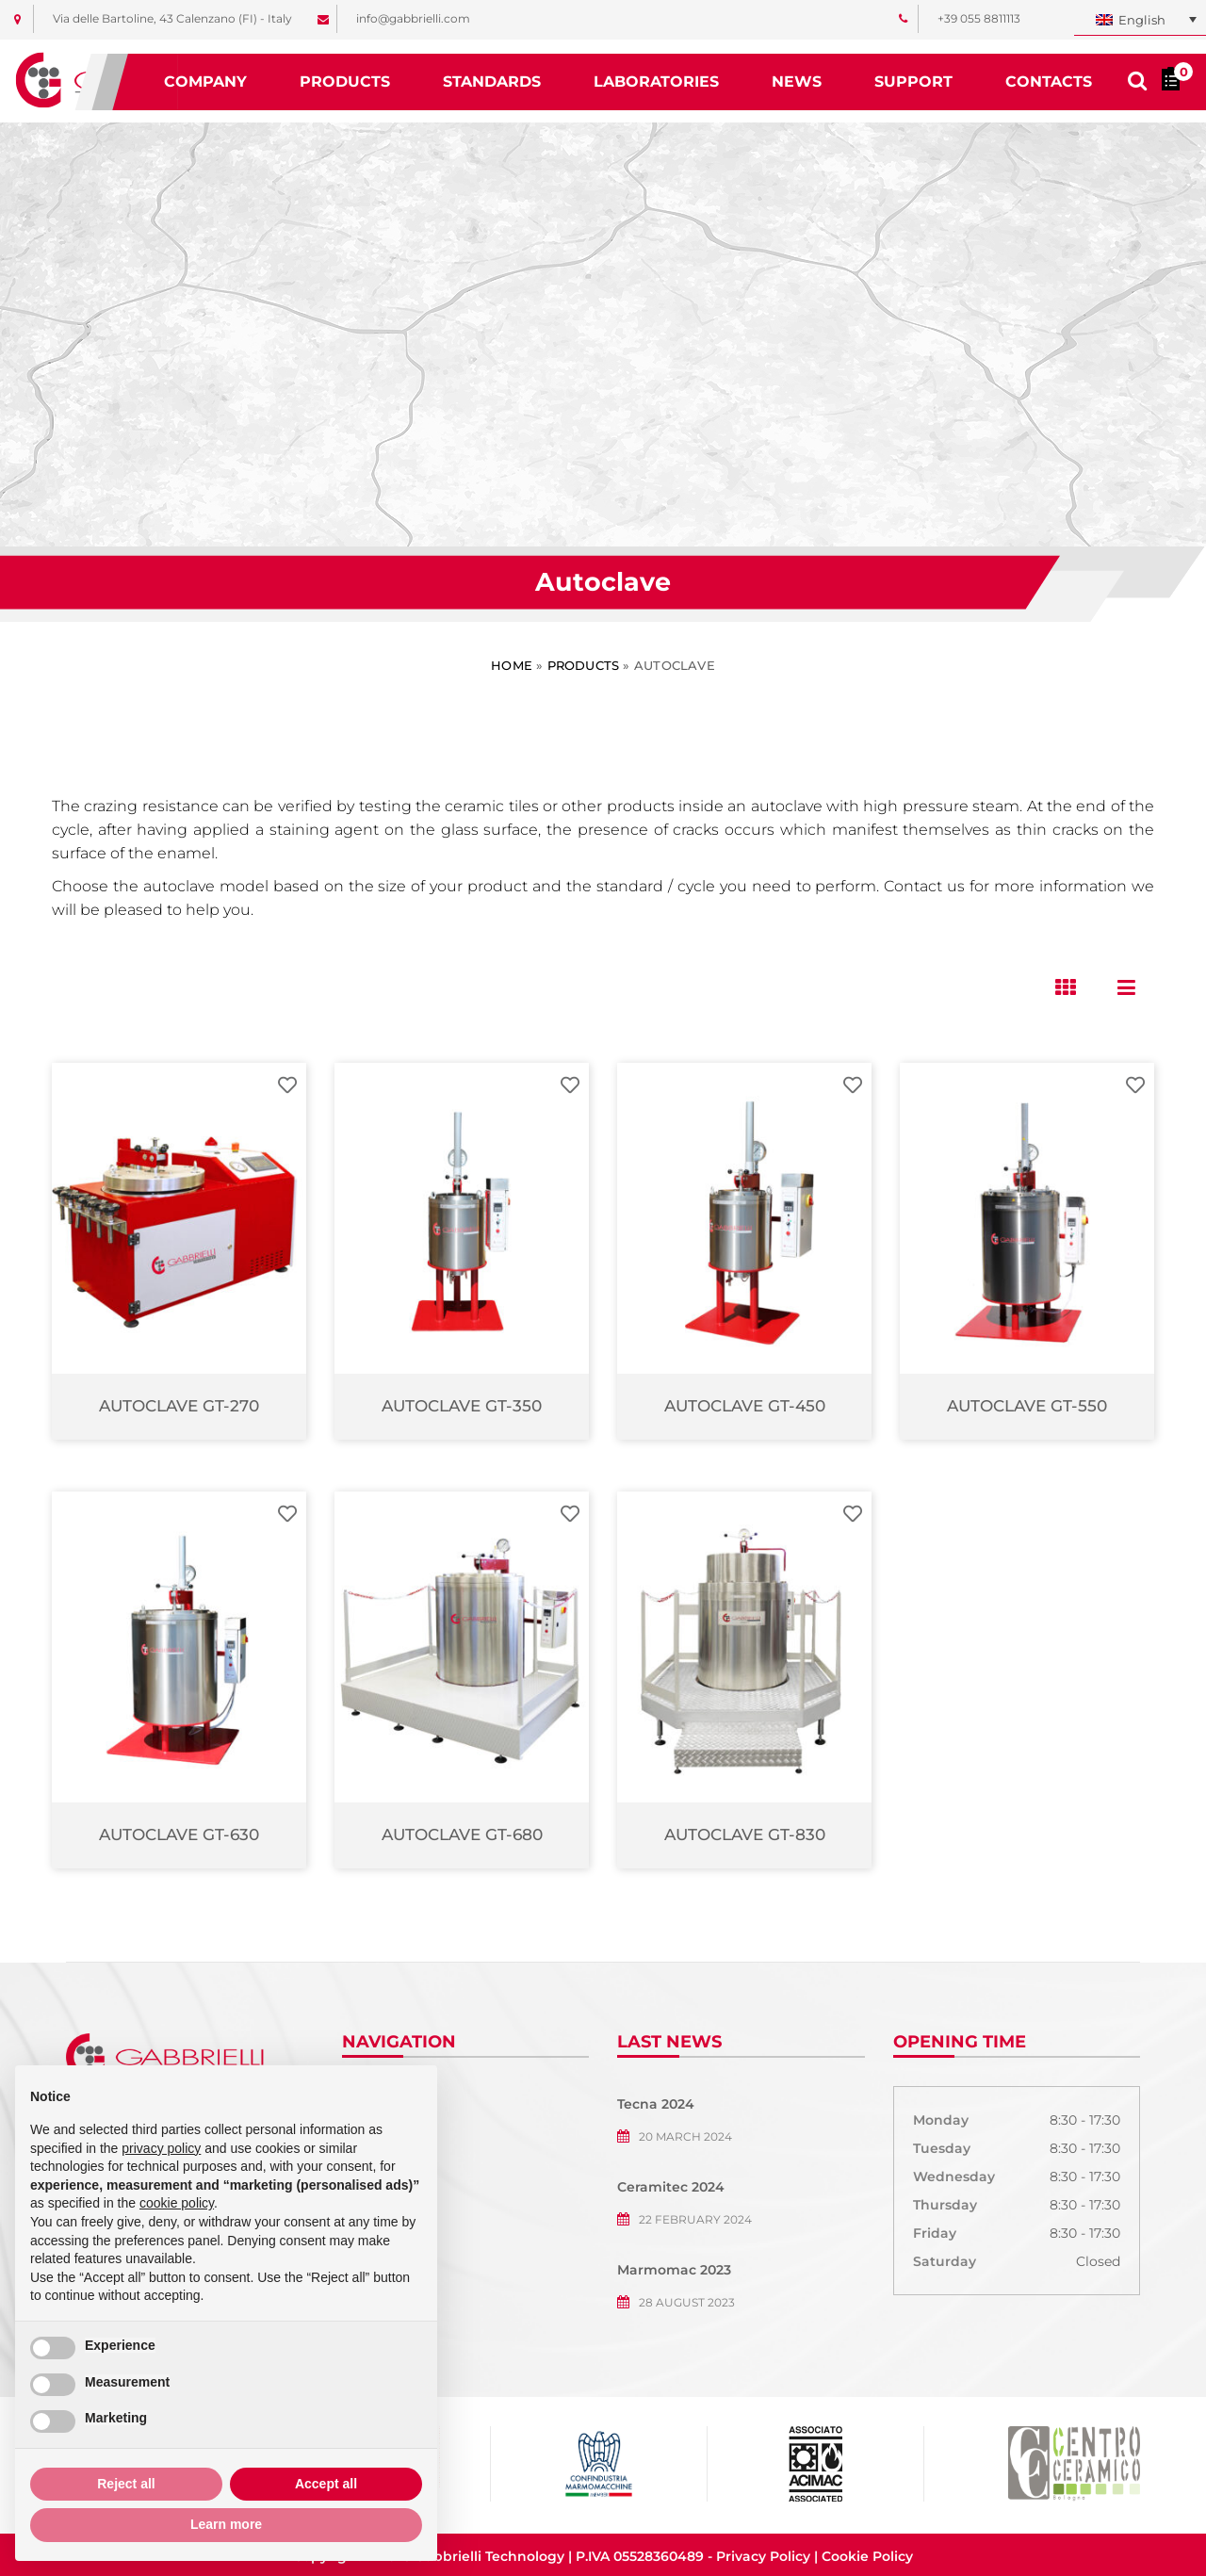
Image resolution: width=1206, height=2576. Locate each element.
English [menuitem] (1141, 19)
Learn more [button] (226, 2524)
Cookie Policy (867, 2556)
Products (345, 81)
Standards (492, 81)
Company (205, 81)
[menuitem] (1140, 20)
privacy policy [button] (161, 2148)
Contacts (1048, 81)
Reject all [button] (126, 2483)
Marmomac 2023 (674, 2269)
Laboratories (656, 81)
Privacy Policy (763, 2556)
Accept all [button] (326, 2483)
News (797, 81)
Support (913, 81)
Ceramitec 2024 (671, 2186)
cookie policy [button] (176, 2202)
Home (511, 665)
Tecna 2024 (655, 2103)
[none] (1140, 20)
